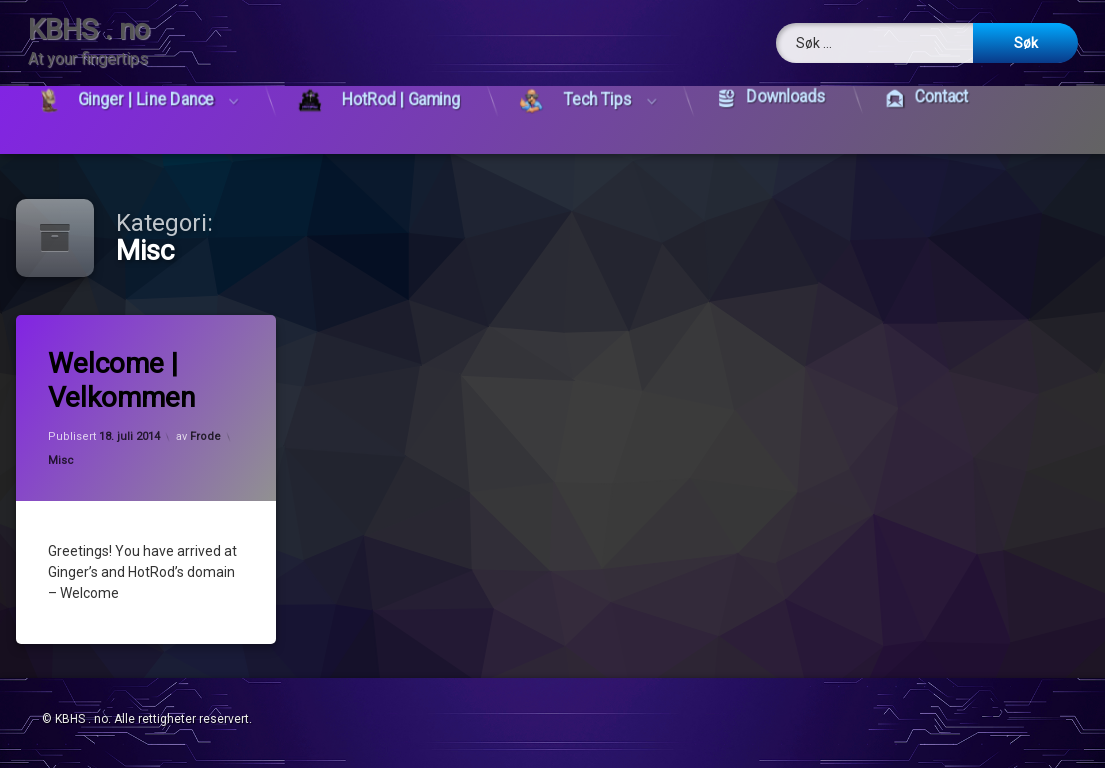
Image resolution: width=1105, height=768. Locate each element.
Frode (206, 436)
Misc (62, 460)
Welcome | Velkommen (122, 381)
